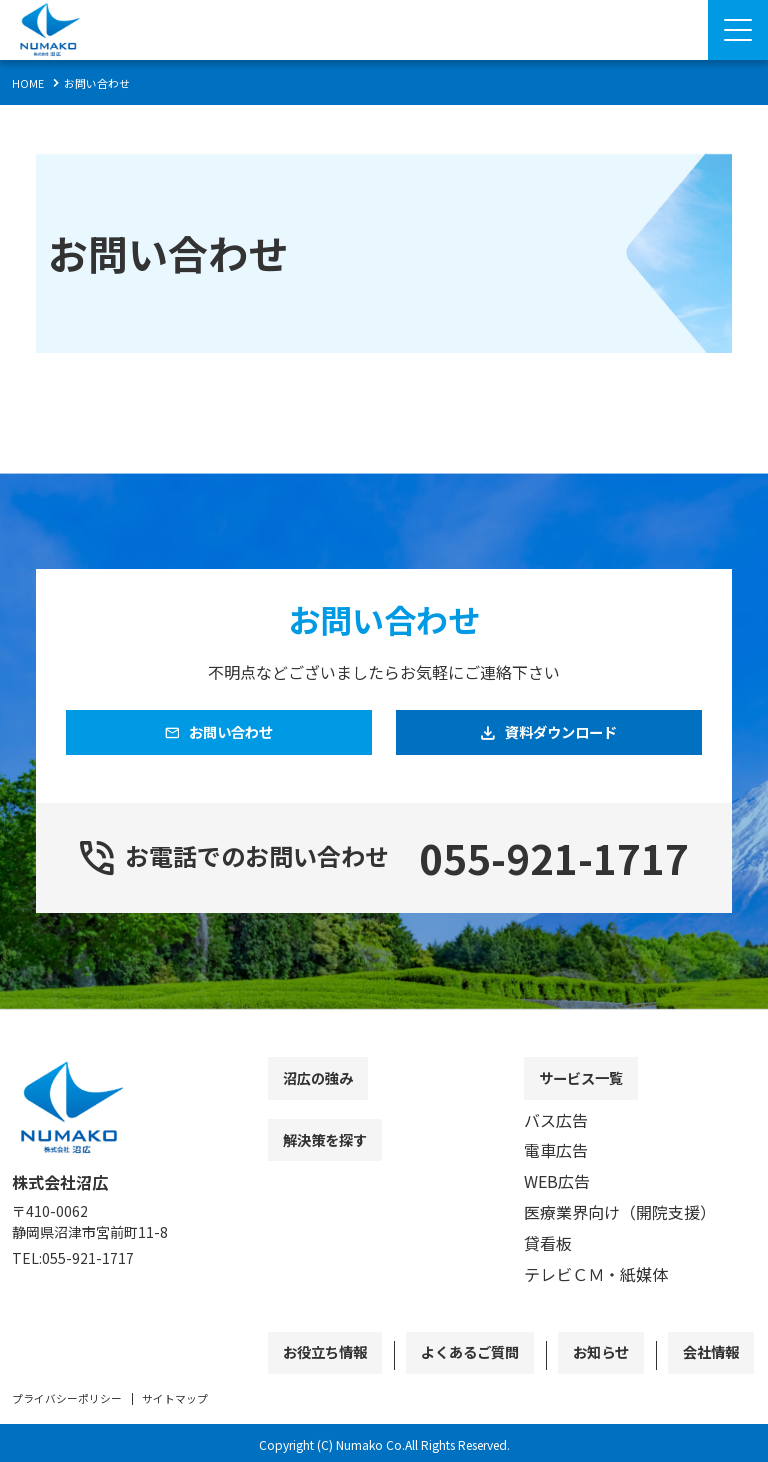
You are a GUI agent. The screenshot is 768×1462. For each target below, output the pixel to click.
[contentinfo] (384, 1253)
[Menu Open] (738, 30)
